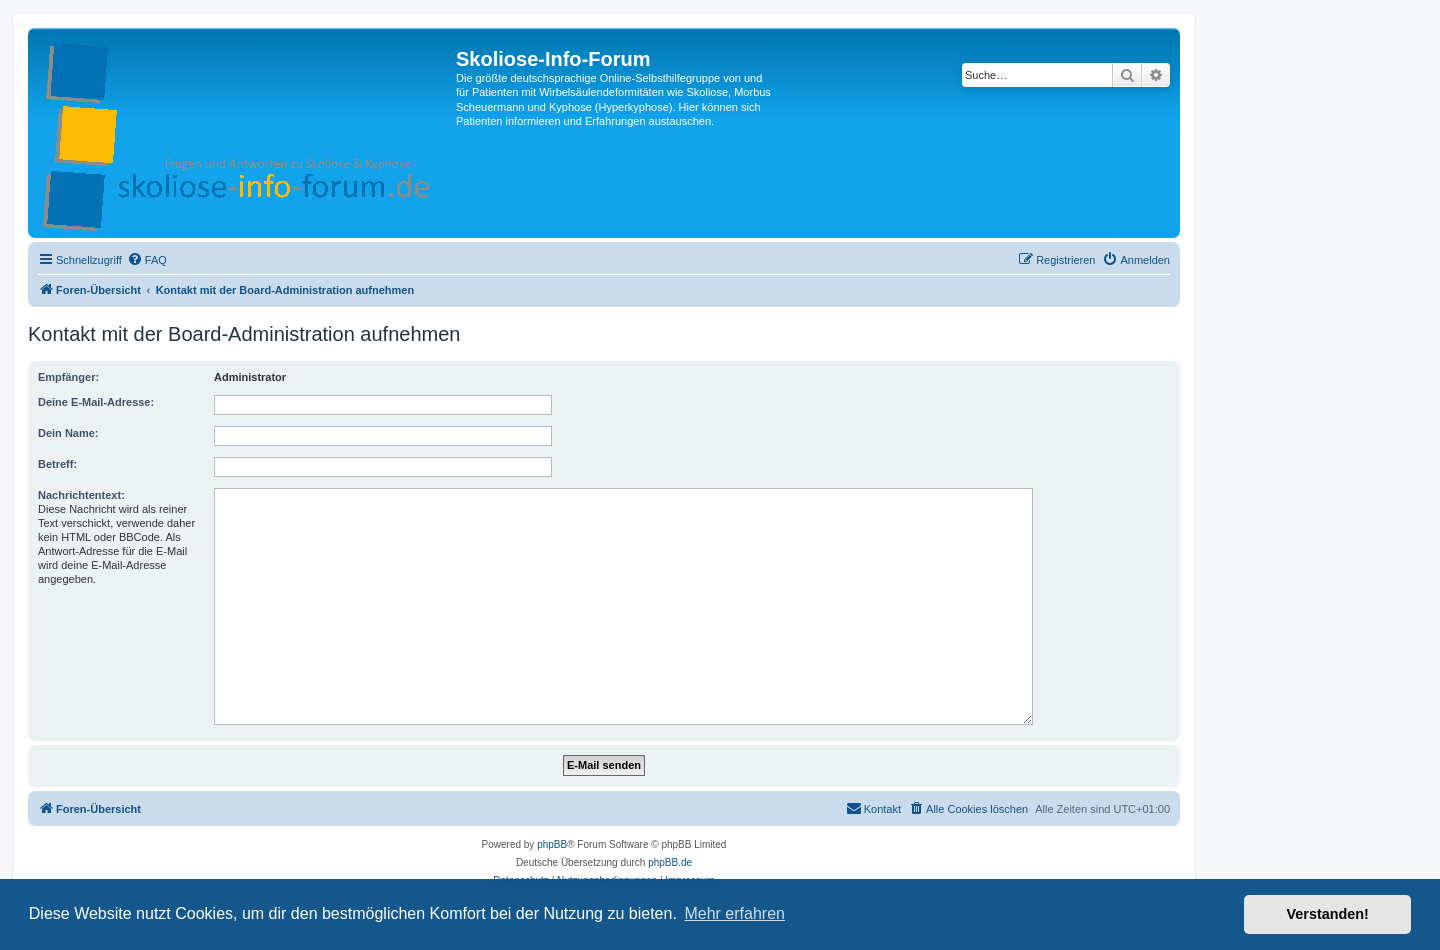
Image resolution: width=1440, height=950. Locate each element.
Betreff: (57, 464)
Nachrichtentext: (81, 495)
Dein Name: (68, 433)
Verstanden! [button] (1328, 914)
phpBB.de (670, 862)
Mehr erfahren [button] (734, 913)
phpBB (552, 844)
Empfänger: (68, 377)
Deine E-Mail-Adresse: (96, 402)
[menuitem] (147, 260)
